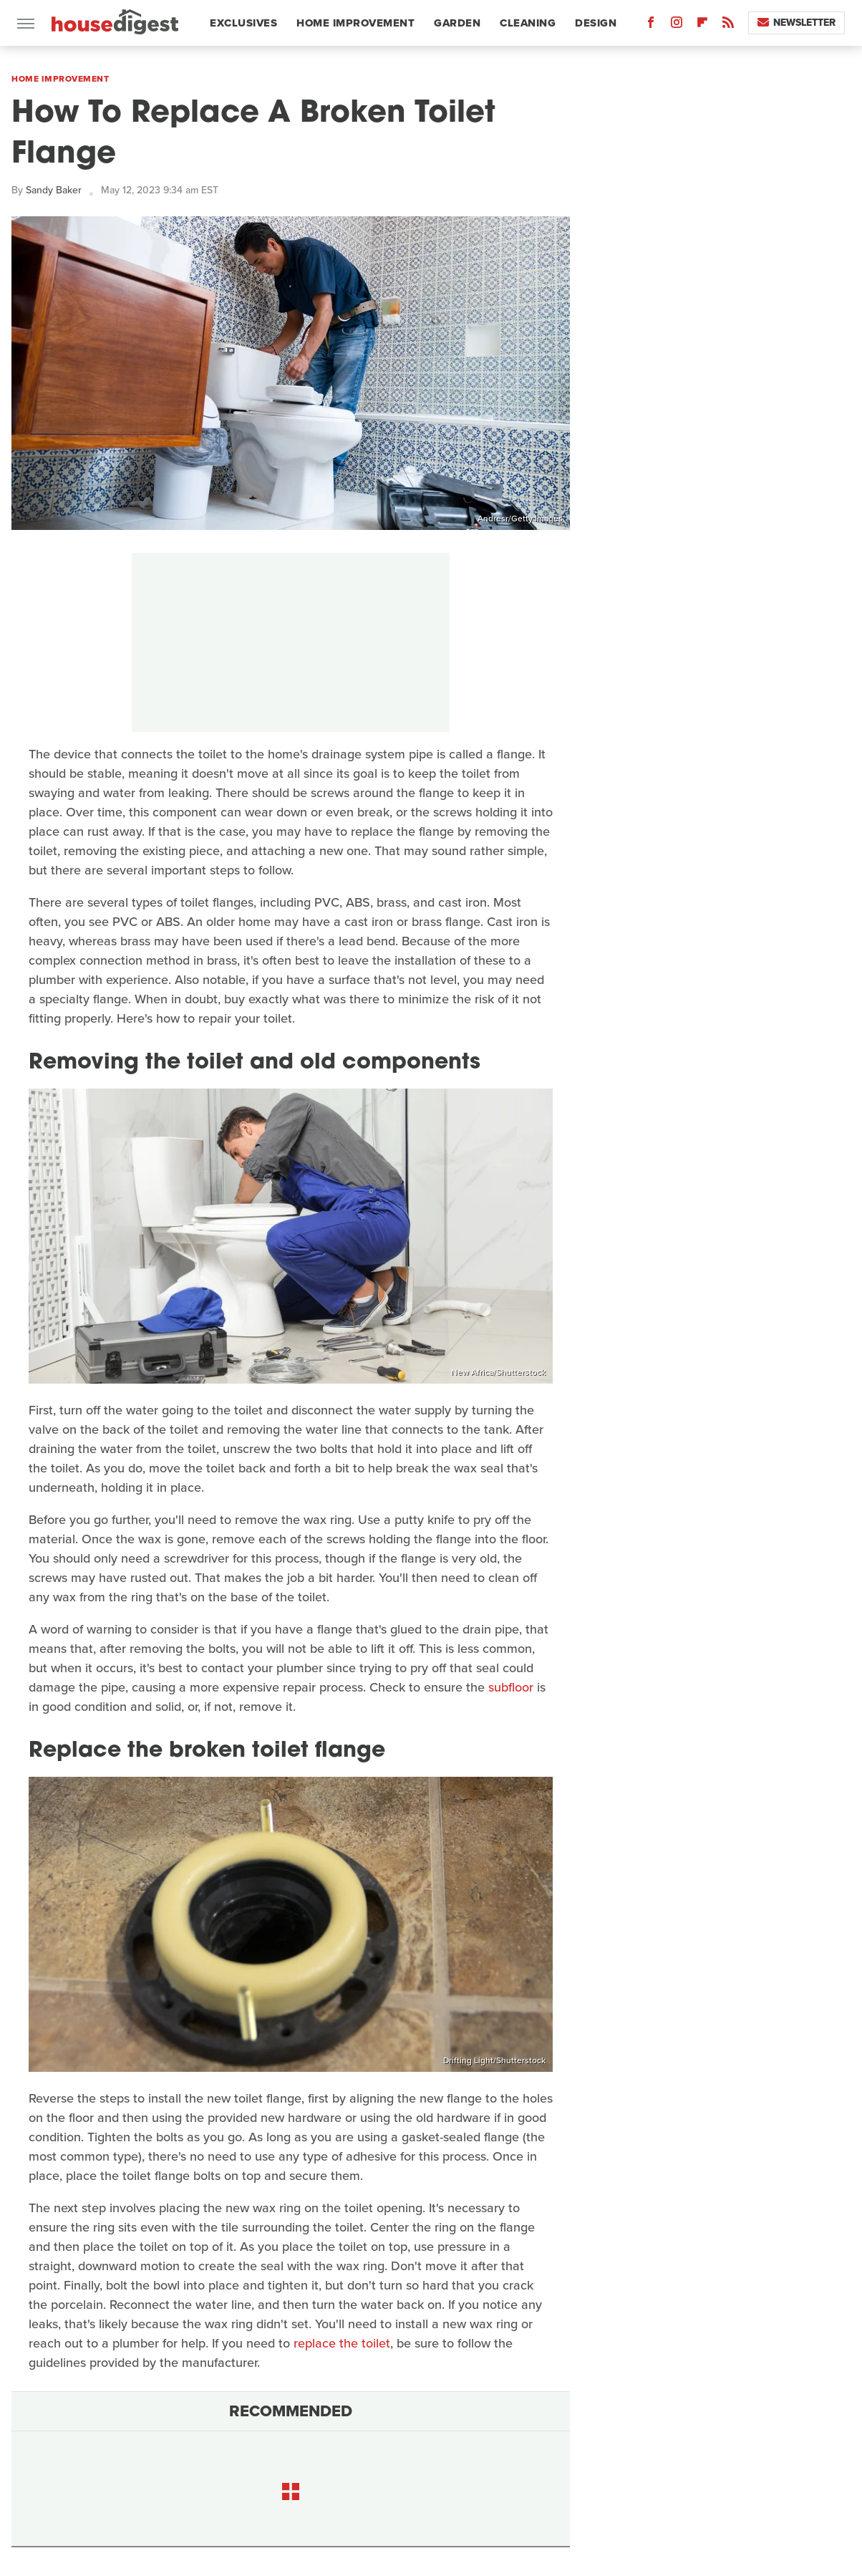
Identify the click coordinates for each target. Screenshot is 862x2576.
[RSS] (728, 25)
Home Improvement (355, 23)
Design (595, 23)
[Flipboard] (702, 25)
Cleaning (528, 23)
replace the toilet (342, 2343)
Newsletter (796, 22)
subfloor (510, 1687)
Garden (457, 23)
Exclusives (243, 23)
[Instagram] (676, 25)
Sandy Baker (54, 190)
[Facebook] (651, 25)
